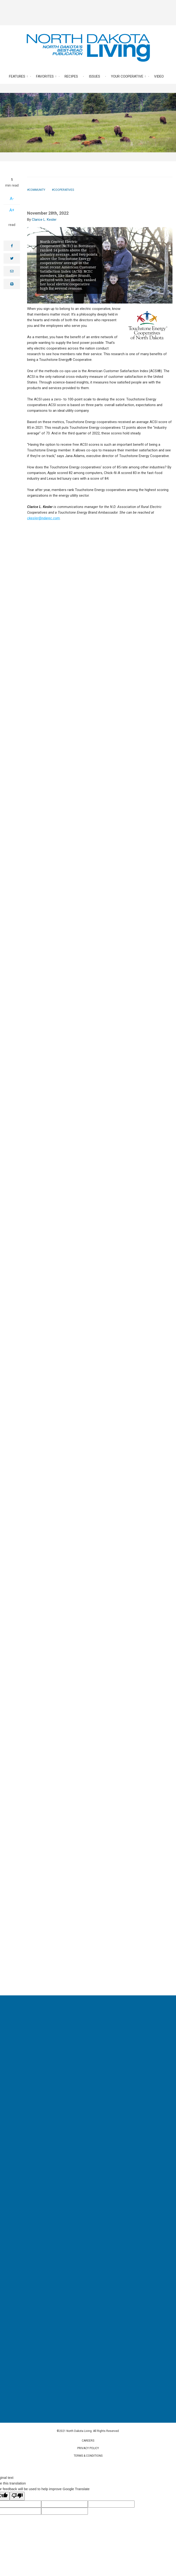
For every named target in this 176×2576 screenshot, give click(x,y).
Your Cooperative (127, 76)
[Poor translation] (17, 2496)
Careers (88, 2440)
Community (37, 189)
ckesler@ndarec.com (43, 518)
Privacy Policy (88, 2448)
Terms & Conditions (88, 2455)
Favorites (45, 76)
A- (12, 198)
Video (159, 76)
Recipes (71, 76)
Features (17, 76)
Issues (94, 76)
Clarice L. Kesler (44, 219)
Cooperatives (63, 189)
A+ (11, 210)
